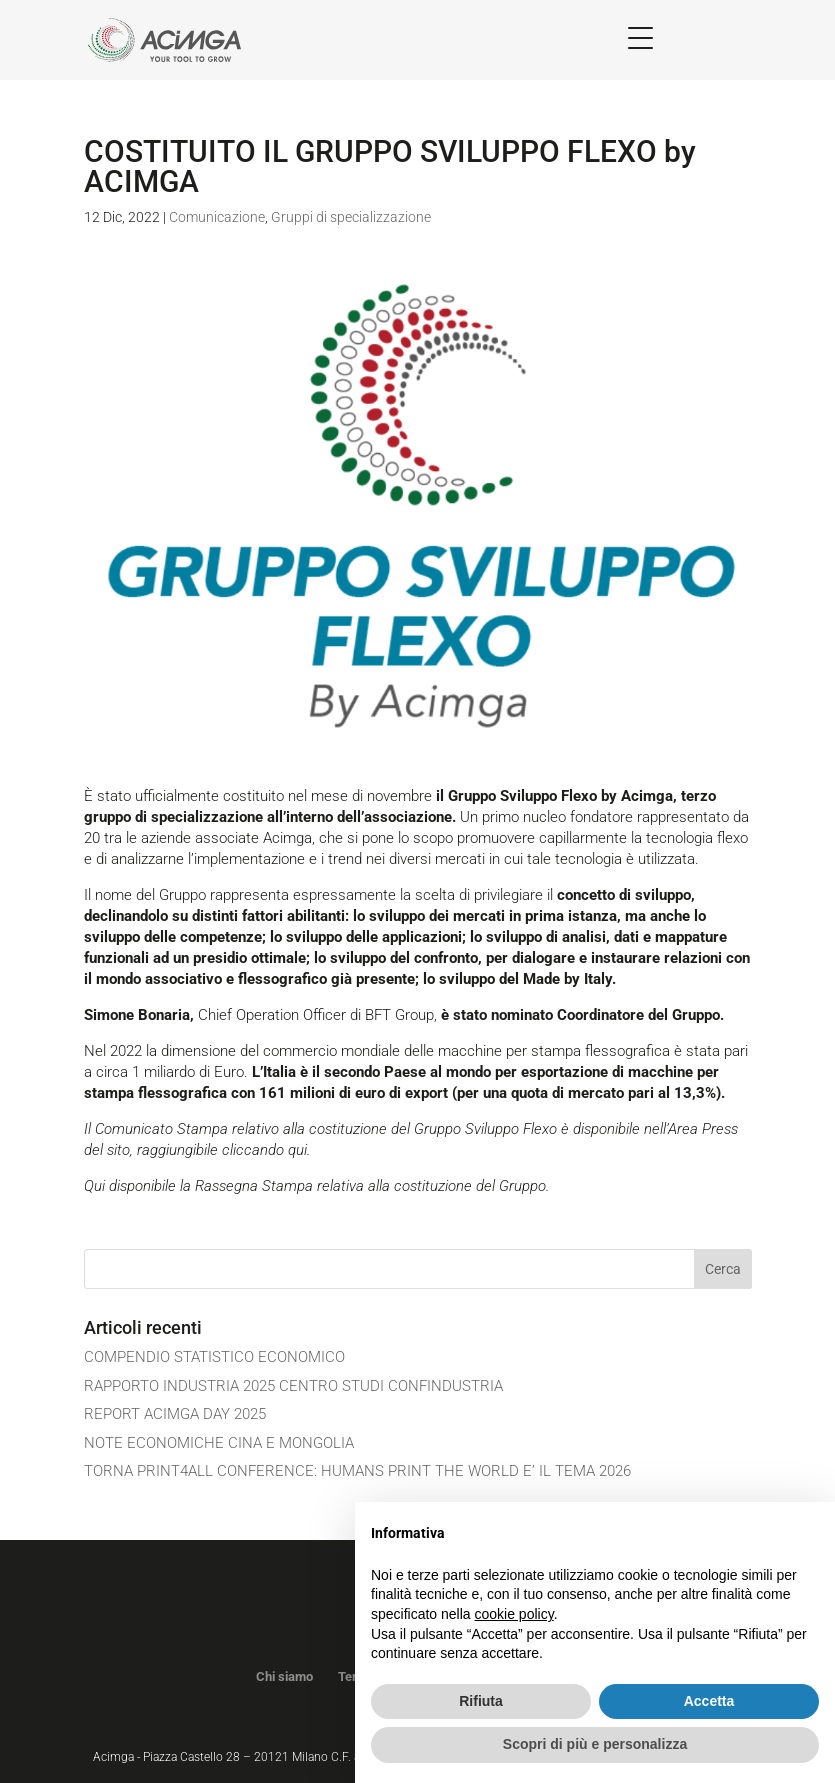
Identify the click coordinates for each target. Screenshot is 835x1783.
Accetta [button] (709, 1701)
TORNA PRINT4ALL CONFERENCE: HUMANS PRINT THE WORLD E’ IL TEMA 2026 (357, 1471)
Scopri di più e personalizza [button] (595, 1744)
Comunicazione (217, 217)
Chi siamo (284, 1676)
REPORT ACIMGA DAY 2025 (175, 1414)
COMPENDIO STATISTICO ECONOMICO (214, 1357)
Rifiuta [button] (481, 1701)
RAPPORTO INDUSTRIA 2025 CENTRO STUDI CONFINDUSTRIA (293, 1386)
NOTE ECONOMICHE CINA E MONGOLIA (219, 1443)
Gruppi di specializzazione (351, 217)
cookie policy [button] (514, 1614)
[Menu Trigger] (640, 37)
